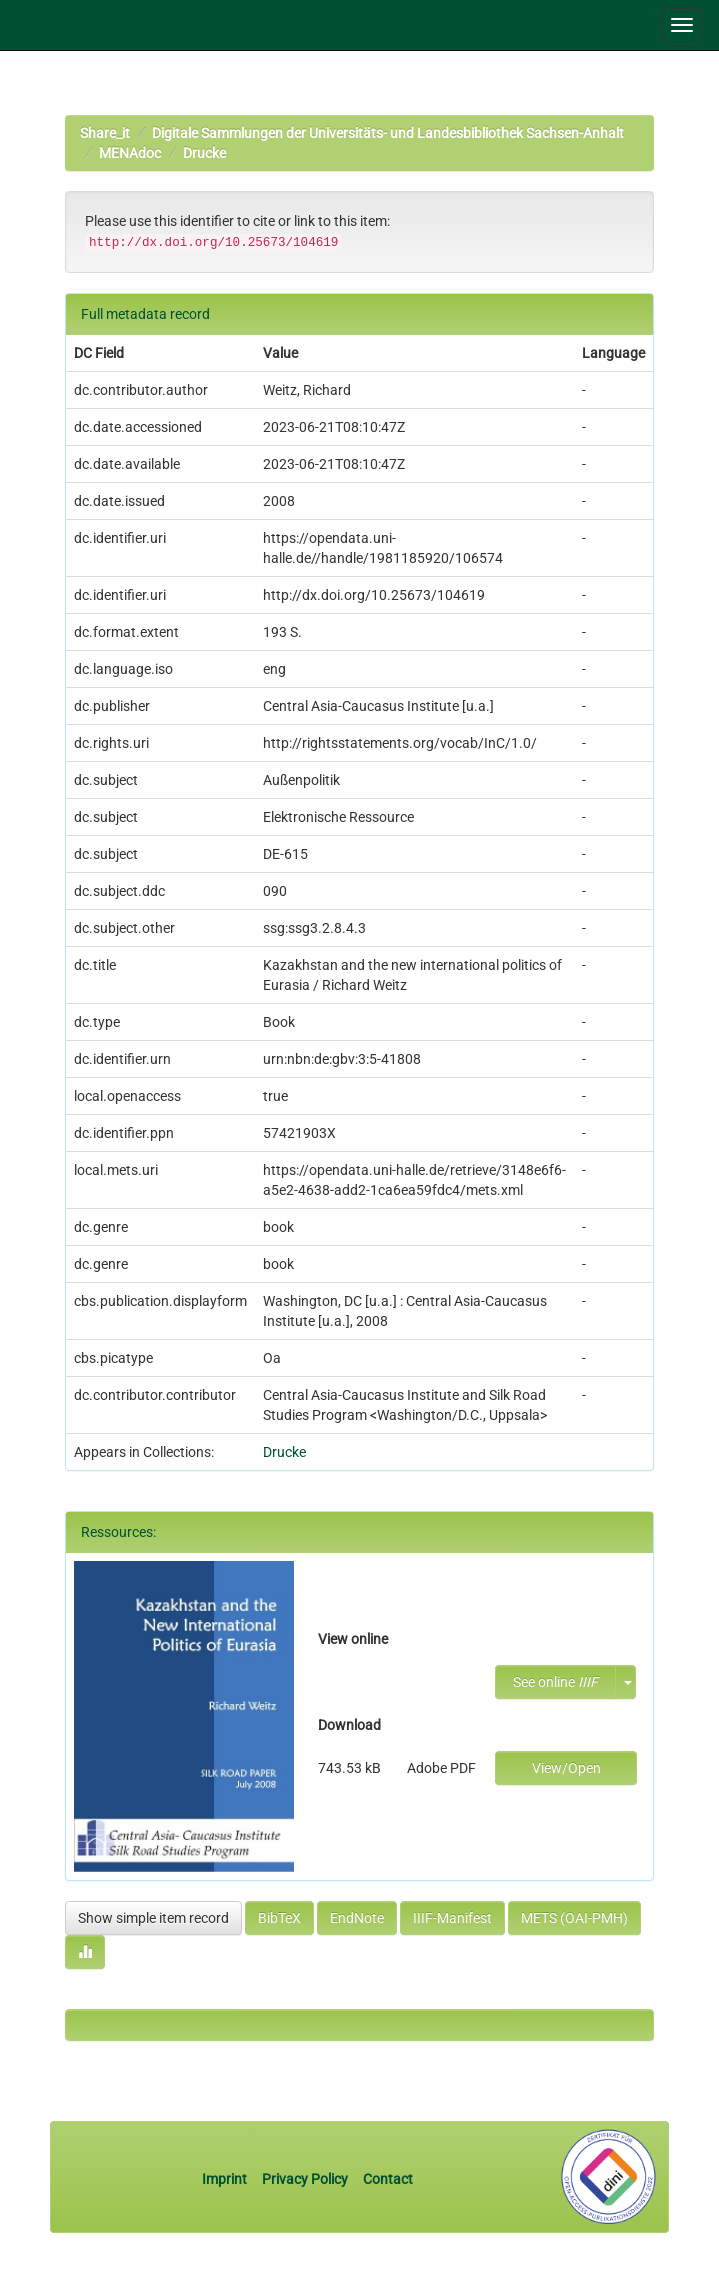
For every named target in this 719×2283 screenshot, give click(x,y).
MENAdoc (130, 153)
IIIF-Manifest (452, 1918)
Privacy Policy (305, 2179)
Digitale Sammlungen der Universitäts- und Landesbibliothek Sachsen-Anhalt (388, 133)
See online (555, 1682)
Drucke (204, 153)
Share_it (105, 133)
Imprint (226, 2179)
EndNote (357, 1918)
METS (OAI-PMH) (574, 1918)
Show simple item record (153, 1918)
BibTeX (279, 1918)
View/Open (566, 1768)
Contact (388, 2179)
